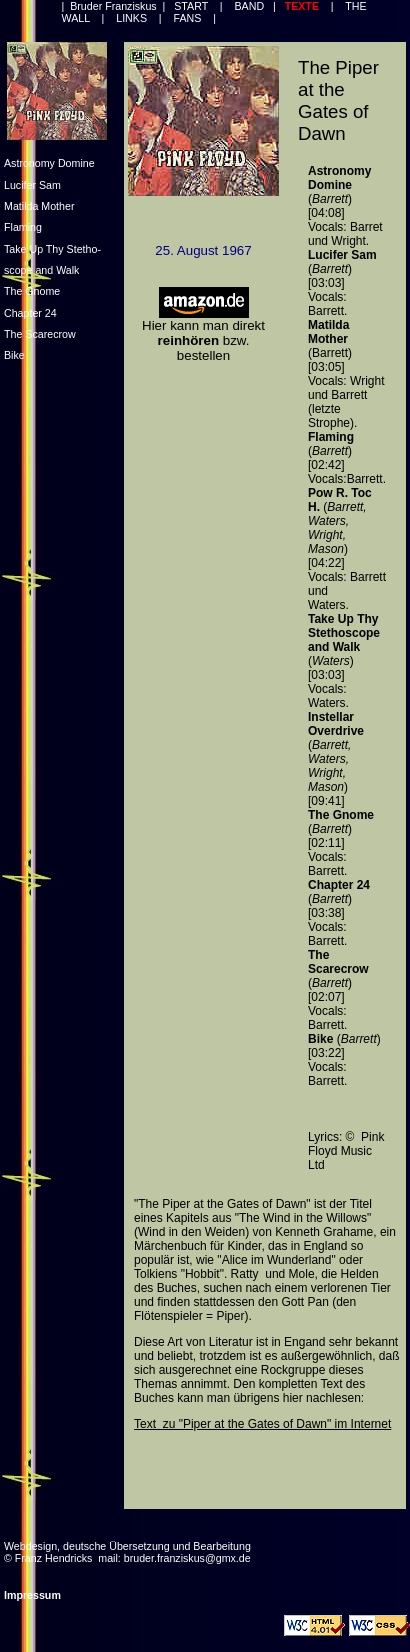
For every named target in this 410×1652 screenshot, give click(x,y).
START (192, 6)
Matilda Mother (39, 206)
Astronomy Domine (49, 163)
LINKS (131, 18)
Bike (14, 355)
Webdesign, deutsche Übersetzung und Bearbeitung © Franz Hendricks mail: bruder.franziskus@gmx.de (127, 1552)
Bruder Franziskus (113, 6)
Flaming (23, 227)
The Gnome (32, 291)
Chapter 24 (30, 313)
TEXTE (303, 6)
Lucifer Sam (32, 185)
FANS (188, 18)
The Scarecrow (40, 334)
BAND (248, 6)
